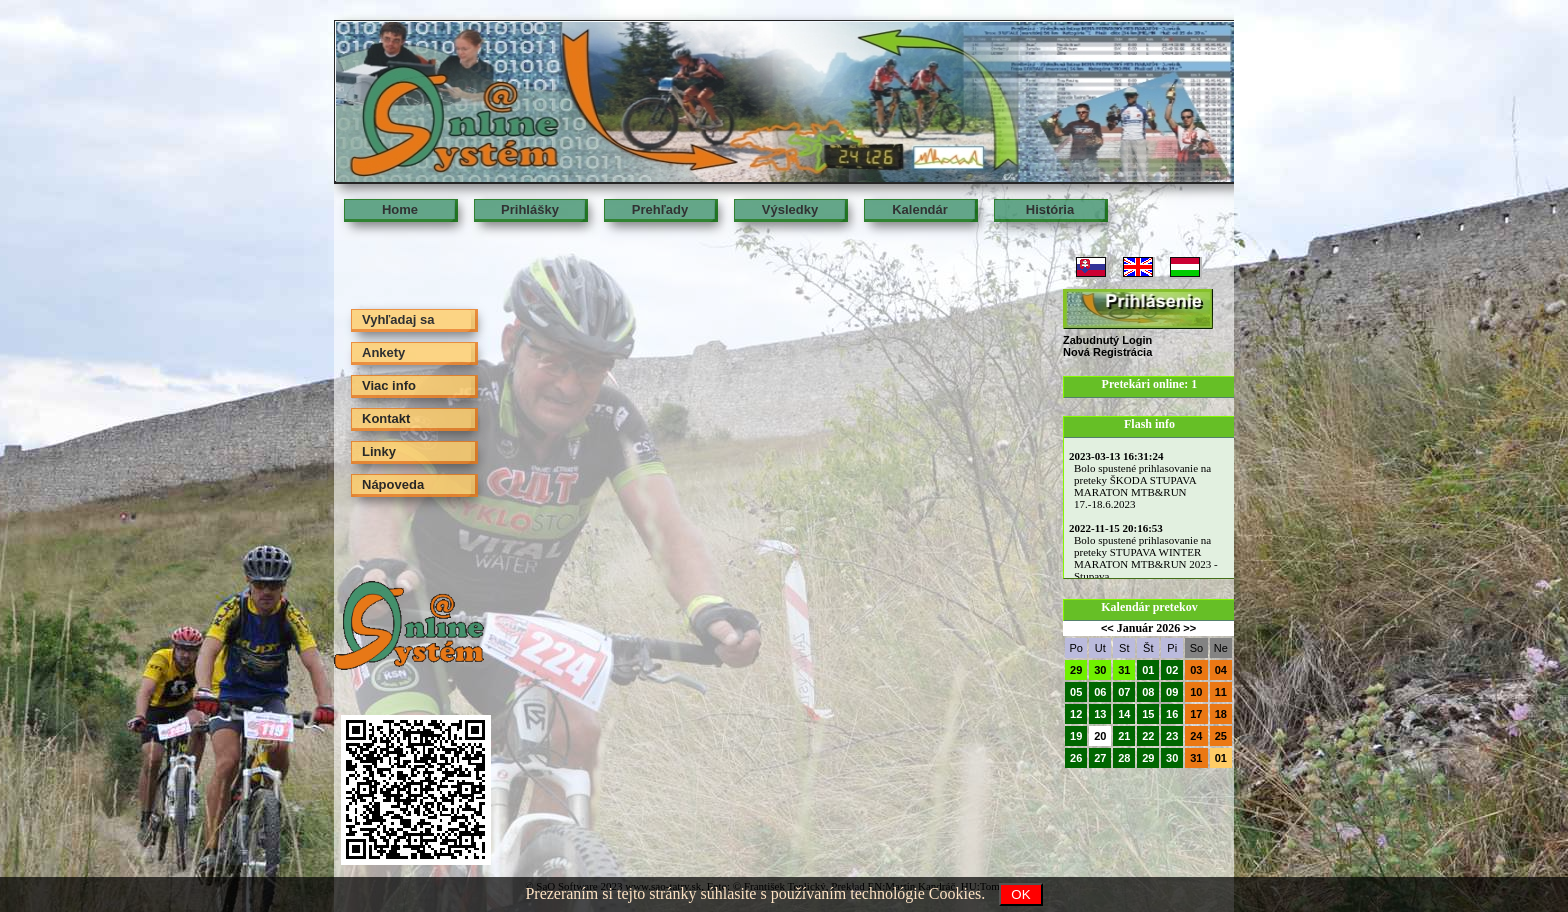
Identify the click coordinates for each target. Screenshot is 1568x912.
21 (1124, 736)
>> (1189, 628)
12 (1076, 714)
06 (1100, 692)
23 (1172, 736)
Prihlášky (530, 209)
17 (1196, 714)
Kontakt (386, 418)
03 (1196, 670)
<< (1107, 628)
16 (1172, 714)
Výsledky (790, 209)
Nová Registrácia (1107, 352)
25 (1221, 736)
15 (1148, 714)
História (1050, 209)
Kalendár (920, 209)
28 (1124, 758)
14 (1124, 714)
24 (1196, 736)
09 (1172, 692)
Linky (379, 451)
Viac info (389, 385)
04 (1221, 670)
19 (1076, 736)
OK (1020, 894)
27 (1100, 758)
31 (1124, 670)
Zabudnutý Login (1107, 340)
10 (1196, 692)
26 (1076, 758)
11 (1221, 692)
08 (1148, 692)
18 (1221, 714)
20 (1100, 736)
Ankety (383, 352)
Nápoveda (393, 484)
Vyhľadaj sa (398, 319)
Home (400, 209)
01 (1148, 670)
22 (1148, 736)
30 (1100, 670)
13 (1100, 714)
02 (1172, 670)
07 (1124, 692)
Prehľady (660, 209)
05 (1076, 692)
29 (1076, 670)
